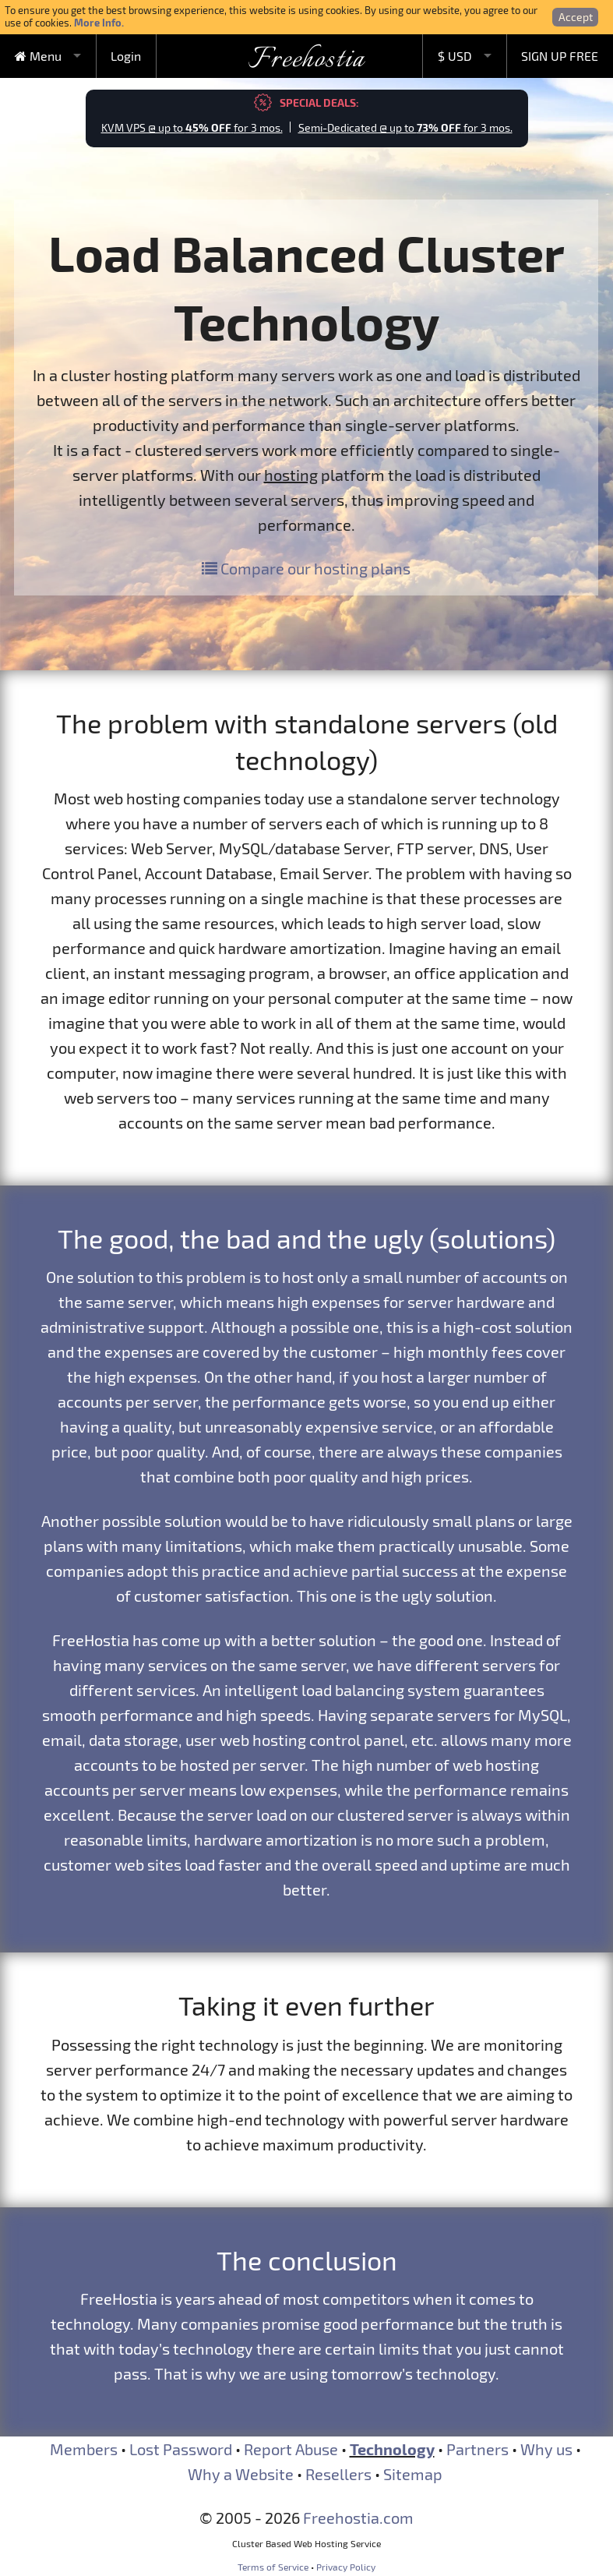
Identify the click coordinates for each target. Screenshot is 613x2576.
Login (126, 55)
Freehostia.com (358, 2517)
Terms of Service (273, 2566)
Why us (546, 2449)
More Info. (99, 22)
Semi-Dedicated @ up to (405, 127)
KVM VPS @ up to (192, 127)
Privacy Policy (345, 2566)
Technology (392, 2449)
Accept (575, 16)
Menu (38, 55)
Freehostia (306, 60)
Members (84, 2449)
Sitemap (412, 2474)
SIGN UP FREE (559, 55)
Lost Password (180, 2449)
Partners (477, 2449)
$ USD (455, 55)
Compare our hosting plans (306, 568)
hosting (291, 474)
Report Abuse (291, 2449)
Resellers (338, 2474)
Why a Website (241, 2474)
